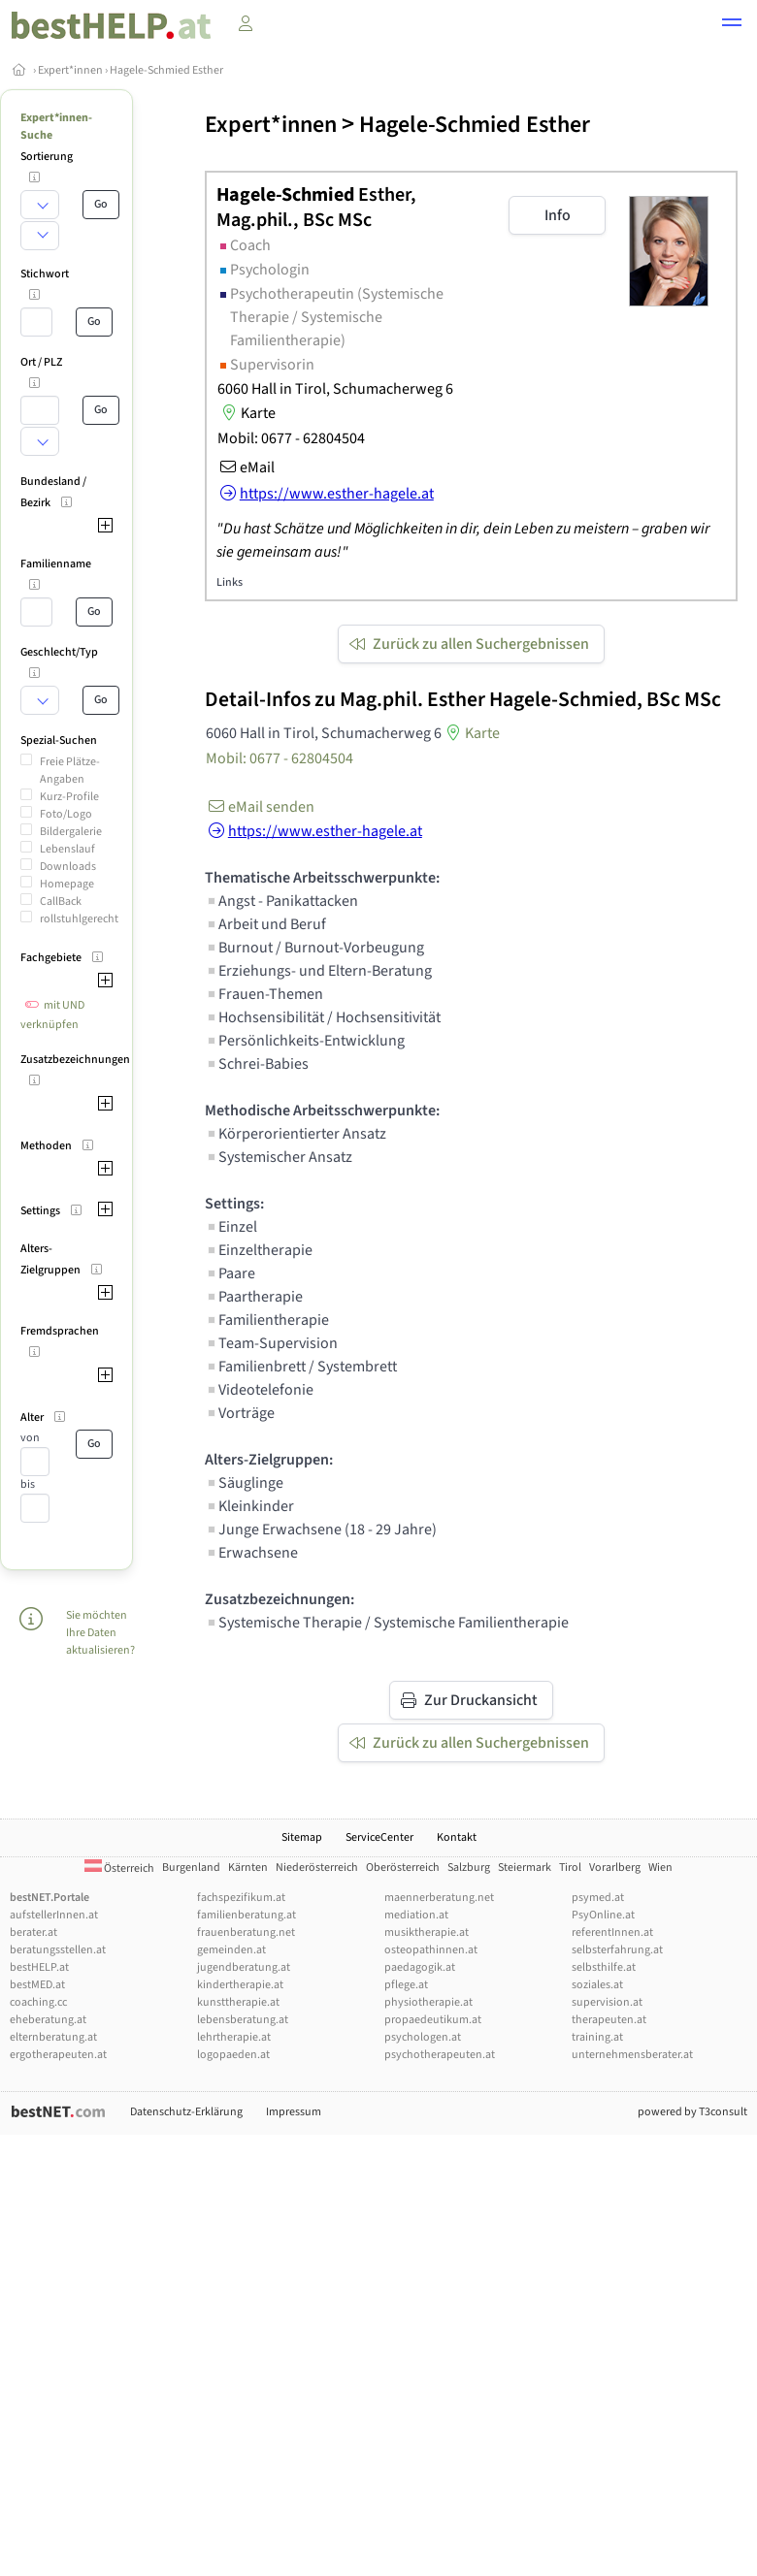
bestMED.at (37, 1985)
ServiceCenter (379, 1837)
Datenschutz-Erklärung (186, 2112)
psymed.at (598, 1897)
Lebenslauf (67, 849)
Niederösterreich (317, 1867)
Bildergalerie (71, 831)
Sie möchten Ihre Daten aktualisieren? (100, 1632)
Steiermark (524, 1867)
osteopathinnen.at (430, 1950)
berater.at (33, 1932)
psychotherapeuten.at (439, 2054)
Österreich (119, 1868)
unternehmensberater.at (632, 2054)
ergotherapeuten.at (58, 2054)
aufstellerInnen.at (54, 1915)
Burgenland (191, 1867)
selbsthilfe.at (604, 1967)
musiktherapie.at (426, 1932)
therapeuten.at (609, 2020)
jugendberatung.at (243, 1967)
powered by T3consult (692, 2112)
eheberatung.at (48, 2020)
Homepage (67, 884)
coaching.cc (38, 2002)
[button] (731, 25)
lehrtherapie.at (234, 2037)
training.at (597, 2037)
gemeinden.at (231, 1950)
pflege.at (406, 1985)
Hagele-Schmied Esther (166, 70)
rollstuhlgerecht (79, 919)
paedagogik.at (419, 1967)
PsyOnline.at (603, 1915)
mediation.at (416, 1915)
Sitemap (301, 1837)
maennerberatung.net (439, 1897)
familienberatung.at (246, 1915)
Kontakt (457, 1837)
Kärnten (248, 1867)
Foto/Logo (66, 814)
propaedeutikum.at (432, 2020)
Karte (246, 413)
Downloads (68, 866)
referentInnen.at (612, 1932)
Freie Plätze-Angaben (70, 771)
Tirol (570, 1867)
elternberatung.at (53, 2037)
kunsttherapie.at (238, 2002)
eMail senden (259, 807)
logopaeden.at (233, 2054)
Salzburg (468, 1867)
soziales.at (597, 1985)
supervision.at (607, 2002)
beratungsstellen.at (58, 1950)
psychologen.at (422, 2037)
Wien (660, 1867)
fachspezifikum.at (241, 1897)
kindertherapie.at (240, 1985)
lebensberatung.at (242, 2020)
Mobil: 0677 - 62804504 (291, 438)
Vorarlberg (615, 1867)
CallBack (61, 901)
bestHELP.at (39, 1967)
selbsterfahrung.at (617, 1950)
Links (229, 582)
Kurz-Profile (69, 797)
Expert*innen (70, 70)
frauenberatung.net (246, 1932)
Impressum (293, 2112)
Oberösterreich (403, 1867)
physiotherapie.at (428, 2002)
